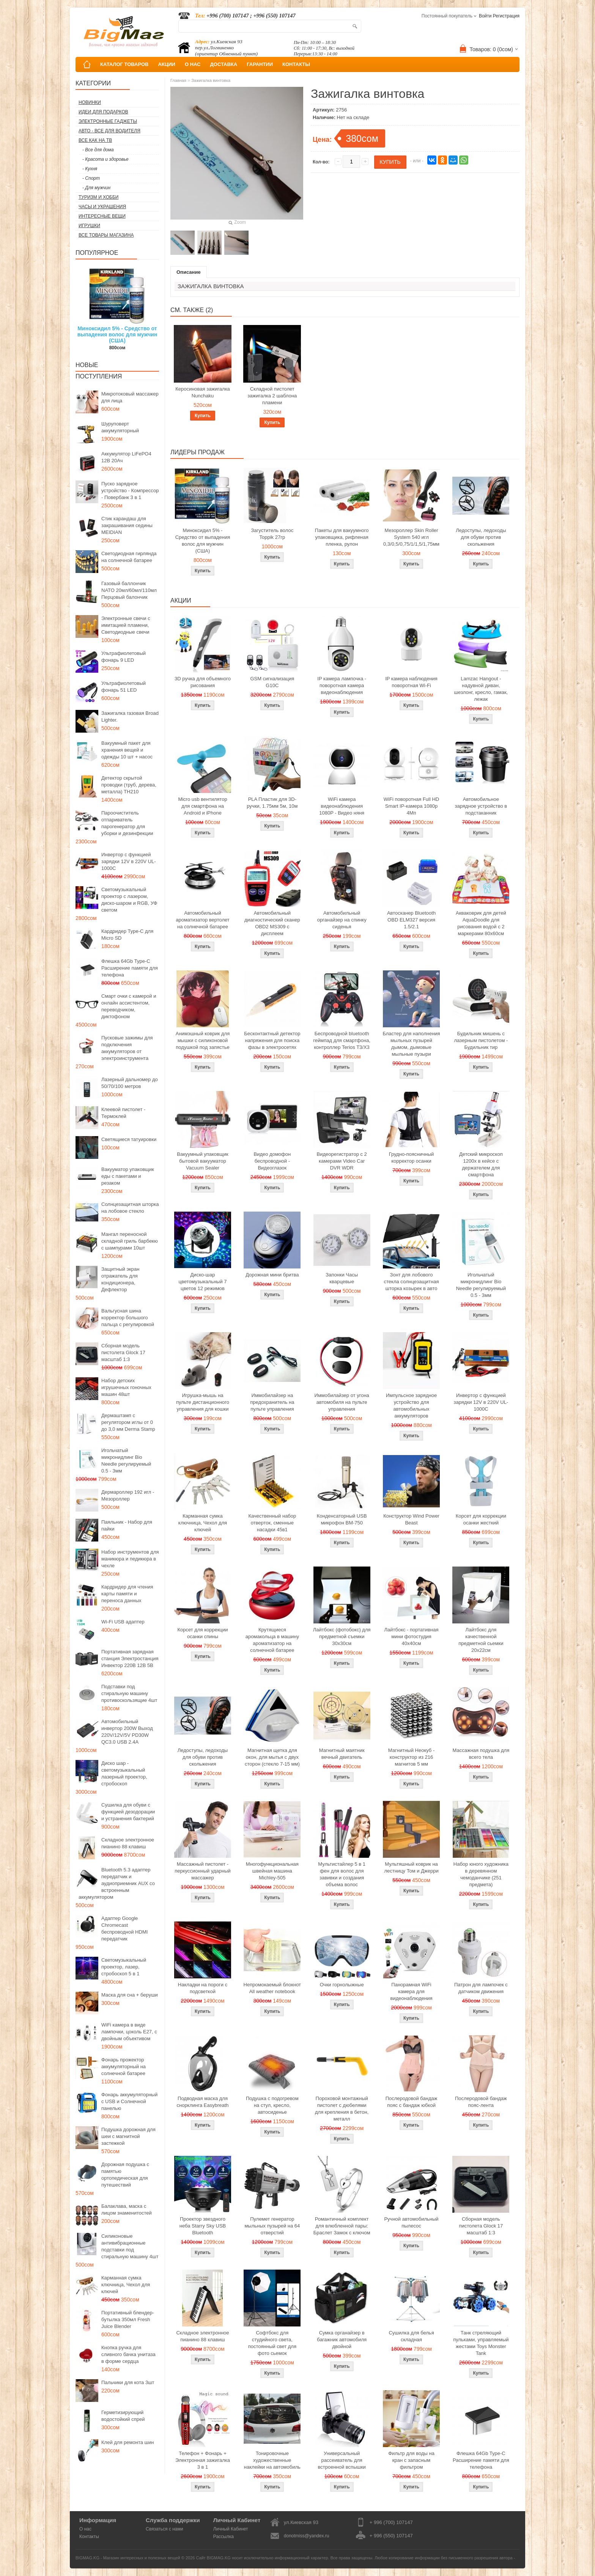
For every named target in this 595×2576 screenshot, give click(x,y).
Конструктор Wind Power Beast (411, 1519)
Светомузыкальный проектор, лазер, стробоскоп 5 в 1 (123, 1966)
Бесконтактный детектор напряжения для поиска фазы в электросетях (272, 1040)
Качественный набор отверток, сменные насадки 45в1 (272, 1522)
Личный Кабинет (230, 2529)
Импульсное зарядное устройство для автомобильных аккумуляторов (411, 1405)
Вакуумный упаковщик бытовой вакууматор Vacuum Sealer (202, 1161)
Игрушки (89, 225)
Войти (485, 16)
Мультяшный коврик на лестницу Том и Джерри (411, 1867)
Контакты (89, 2536)
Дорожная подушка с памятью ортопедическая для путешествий (125, 2175)
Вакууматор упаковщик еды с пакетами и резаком (127, 1176)
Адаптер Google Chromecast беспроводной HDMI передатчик (124, 1928)
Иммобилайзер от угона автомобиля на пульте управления (342, 1402)
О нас (85, 2529)
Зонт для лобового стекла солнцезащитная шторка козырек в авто (411, 1281)
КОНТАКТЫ (296, 64)
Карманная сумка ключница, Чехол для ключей (125, 2284)
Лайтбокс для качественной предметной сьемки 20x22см (480, 1640)
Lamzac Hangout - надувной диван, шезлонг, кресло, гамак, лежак (481, 689)
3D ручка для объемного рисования (203, 682)
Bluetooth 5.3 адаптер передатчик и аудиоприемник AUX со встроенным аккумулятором (117, 1883)
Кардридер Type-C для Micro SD (127, 934)
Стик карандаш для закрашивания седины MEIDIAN (127, 525)
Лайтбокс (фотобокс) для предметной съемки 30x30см (342, 1636)
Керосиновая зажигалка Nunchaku (202, 392)
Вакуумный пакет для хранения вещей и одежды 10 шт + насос (127, 750)
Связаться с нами (164, 2529)
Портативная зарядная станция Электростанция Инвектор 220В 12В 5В (130, 1658)
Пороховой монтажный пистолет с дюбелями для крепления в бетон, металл (341, 2109)
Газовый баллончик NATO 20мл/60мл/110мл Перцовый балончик (129, 590)
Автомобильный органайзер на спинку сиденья (342, 919)
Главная (178, 80)
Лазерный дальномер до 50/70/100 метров (129, 1083)
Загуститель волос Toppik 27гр (272, 533)
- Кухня (89, 168)
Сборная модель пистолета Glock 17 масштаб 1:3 (123, 1352)
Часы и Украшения (102, 206)
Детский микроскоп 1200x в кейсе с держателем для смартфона (481, 1164)
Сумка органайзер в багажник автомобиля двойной (342, 2339)
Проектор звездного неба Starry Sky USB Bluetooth (202, 2225)
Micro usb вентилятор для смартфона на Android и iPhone (202, 806)
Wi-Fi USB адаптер (123, 1622)
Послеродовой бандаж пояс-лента (481, 2102)
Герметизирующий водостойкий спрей (123, 2416)
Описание (188, 272)
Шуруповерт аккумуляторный (120, 427)
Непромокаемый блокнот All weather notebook (272, 1988)
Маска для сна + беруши (129, 1995)
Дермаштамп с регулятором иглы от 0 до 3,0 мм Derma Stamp (128, 1422)
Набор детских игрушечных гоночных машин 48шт (126, 1387)
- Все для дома (98, 149)
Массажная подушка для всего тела (481, 1753)
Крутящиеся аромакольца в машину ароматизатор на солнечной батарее (272, 1640)
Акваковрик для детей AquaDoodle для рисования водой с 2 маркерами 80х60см (481, 923)
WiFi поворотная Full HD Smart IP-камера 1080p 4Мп (411, 806)
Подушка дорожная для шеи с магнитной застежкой (128, 2136)
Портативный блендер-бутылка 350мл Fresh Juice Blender (127, 2319)
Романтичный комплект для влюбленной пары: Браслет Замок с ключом (341, 2225)
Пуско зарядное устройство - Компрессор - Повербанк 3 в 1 (130, 490)
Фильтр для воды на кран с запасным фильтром (411, 2460)
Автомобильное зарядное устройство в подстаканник (481, 806)
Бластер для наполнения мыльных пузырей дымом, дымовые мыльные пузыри (411, 1044)
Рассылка (223, 2536)
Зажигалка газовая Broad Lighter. (130, 716)
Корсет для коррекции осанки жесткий (481, 1519)
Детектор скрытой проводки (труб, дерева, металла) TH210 (128, 784)
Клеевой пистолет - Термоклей (123, 1113)
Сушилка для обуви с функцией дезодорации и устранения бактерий (128, 1811)
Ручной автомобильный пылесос (411, 2222)
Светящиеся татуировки (128, 1139)
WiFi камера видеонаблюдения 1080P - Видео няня (341, 806)
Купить (203, 415)
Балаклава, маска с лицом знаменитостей (126, 2209)
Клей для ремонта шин (127, 2442)
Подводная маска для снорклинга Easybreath (202, 2102)
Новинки (90, 102)
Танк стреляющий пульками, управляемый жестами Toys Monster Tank (480, 2343)
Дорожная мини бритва (272, 1275)
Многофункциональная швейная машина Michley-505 (272, 1871)
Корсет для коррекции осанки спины (202, 1633)
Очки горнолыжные (342, 1984)
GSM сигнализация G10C (272, 682)
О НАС (193, 64)
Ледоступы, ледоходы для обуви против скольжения (481, 537)
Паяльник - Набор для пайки (126, 1525)
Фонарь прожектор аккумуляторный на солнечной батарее (123, 2066)
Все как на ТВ (95, 140)
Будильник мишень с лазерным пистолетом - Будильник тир (481, 1040)
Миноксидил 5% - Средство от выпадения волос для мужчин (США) (117, 334)
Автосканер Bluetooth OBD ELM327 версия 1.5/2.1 (411, 919)
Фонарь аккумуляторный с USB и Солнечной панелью (129, 2101)
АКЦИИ (166, 64)
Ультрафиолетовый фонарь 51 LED (123, 686)
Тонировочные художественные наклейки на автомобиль (272, 2460)
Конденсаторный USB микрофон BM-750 (342, 1519)
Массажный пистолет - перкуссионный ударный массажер (203, 1871)
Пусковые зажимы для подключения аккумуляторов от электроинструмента (127, 1048)
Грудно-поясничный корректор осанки (411, 1157)
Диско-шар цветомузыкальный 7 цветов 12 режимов (202, 1281)
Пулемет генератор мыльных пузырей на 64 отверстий (272, 2225)
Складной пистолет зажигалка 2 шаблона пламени (272, 395)
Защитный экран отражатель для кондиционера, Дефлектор (120, 1279)
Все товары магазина (106, 235)
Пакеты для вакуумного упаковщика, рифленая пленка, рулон (342, 537)
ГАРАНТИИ (260, 64)
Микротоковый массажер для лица (130, 397)
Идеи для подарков (103, 112)
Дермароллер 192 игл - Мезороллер (127, 1495)
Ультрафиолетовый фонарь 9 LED (123, 656)
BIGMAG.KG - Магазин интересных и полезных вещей (128, 2558)
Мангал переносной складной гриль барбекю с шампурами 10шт (129, 1241)
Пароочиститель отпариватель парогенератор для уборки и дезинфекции (127, 823)
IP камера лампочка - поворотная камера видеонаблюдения (341, 685)
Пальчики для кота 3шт (127, 2382)
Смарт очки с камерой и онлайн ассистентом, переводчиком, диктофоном (128, 1006)
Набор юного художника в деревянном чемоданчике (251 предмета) (480, 1874)
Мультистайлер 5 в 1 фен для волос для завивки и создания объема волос (341, 1874)
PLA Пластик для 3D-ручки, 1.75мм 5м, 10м (272, 802)
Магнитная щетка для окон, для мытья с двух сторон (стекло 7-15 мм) (272, 1757)
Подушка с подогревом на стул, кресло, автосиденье (272, 2105)
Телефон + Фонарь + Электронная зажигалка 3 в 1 (202, 2460)
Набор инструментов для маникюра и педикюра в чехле (130, 1558)
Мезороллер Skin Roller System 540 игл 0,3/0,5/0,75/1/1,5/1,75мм (411, 537)
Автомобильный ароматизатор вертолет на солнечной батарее (203, 919)
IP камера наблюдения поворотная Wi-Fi (411, 682)
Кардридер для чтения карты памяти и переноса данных (127, 1593)
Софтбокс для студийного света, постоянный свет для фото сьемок (272, 2343)
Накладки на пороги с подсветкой (202, 1988)
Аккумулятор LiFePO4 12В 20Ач (126, 457)
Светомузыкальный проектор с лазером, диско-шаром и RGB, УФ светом (129, 900)
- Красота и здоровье (105, 159)
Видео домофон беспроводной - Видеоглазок (272, 1161)
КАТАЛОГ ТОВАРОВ (124, 64)
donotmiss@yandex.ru (306, 2535)
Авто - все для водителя (109, 130)
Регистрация (506, 16)
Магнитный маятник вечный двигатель (342, 1753)
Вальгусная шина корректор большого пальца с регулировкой (127, 1317)
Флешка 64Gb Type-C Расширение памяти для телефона (129, 968)
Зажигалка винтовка (210, 80)
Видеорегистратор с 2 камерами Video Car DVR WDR (342, 1161)
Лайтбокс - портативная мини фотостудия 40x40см (411, 1636)
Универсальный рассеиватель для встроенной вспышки (341, 2460)
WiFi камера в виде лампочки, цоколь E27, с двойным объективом (129, 2031)
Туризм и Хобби (98, 197)
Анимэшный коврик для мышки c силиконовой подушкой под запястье (203, 1040)
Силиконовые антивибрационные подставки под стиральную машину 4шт (129, 2246)
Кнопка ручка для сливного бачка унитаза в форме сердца (128, 2354)
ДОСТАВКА (224, 64)
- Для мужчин (96, 187)
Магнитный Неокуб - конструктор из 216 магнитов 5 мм (411, 1757)
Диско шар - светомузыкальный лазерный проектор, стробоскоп (124, 1773)
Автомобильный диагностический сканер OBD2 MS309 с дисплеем (272, 923)
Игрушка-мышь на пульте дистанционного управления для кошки (202, 1402)
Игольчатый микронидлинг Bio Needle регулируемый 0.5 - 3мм (126, 1460)
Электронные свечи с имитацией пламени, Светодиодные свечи (125, 625)
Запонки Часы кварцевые (342, 1278)
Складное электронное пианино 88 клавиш (127, 1843)
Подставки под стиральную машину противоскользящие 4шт (129, 1693)
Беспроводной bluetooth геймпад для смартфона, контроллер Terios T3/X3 (341, 1040)
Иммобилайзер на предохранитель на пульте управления (272, 1402)
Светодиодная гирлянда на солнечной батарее (129, 557)
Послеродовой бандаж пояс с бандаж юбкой (412, 2102)
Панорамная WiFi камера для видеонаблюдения (411, 1991)
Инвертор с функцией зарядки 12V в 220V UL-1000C (128, 861)
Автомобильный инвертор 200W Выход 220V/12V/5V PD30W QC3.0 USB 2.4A (127, 1732)
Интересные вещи (102, 216)
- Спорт (91, 178)
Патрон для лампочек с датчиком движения (481, 1988)
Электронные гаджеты (108, 121)
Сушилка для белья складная (411, 2336)
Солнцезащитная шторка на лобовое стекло (130, 1207)
